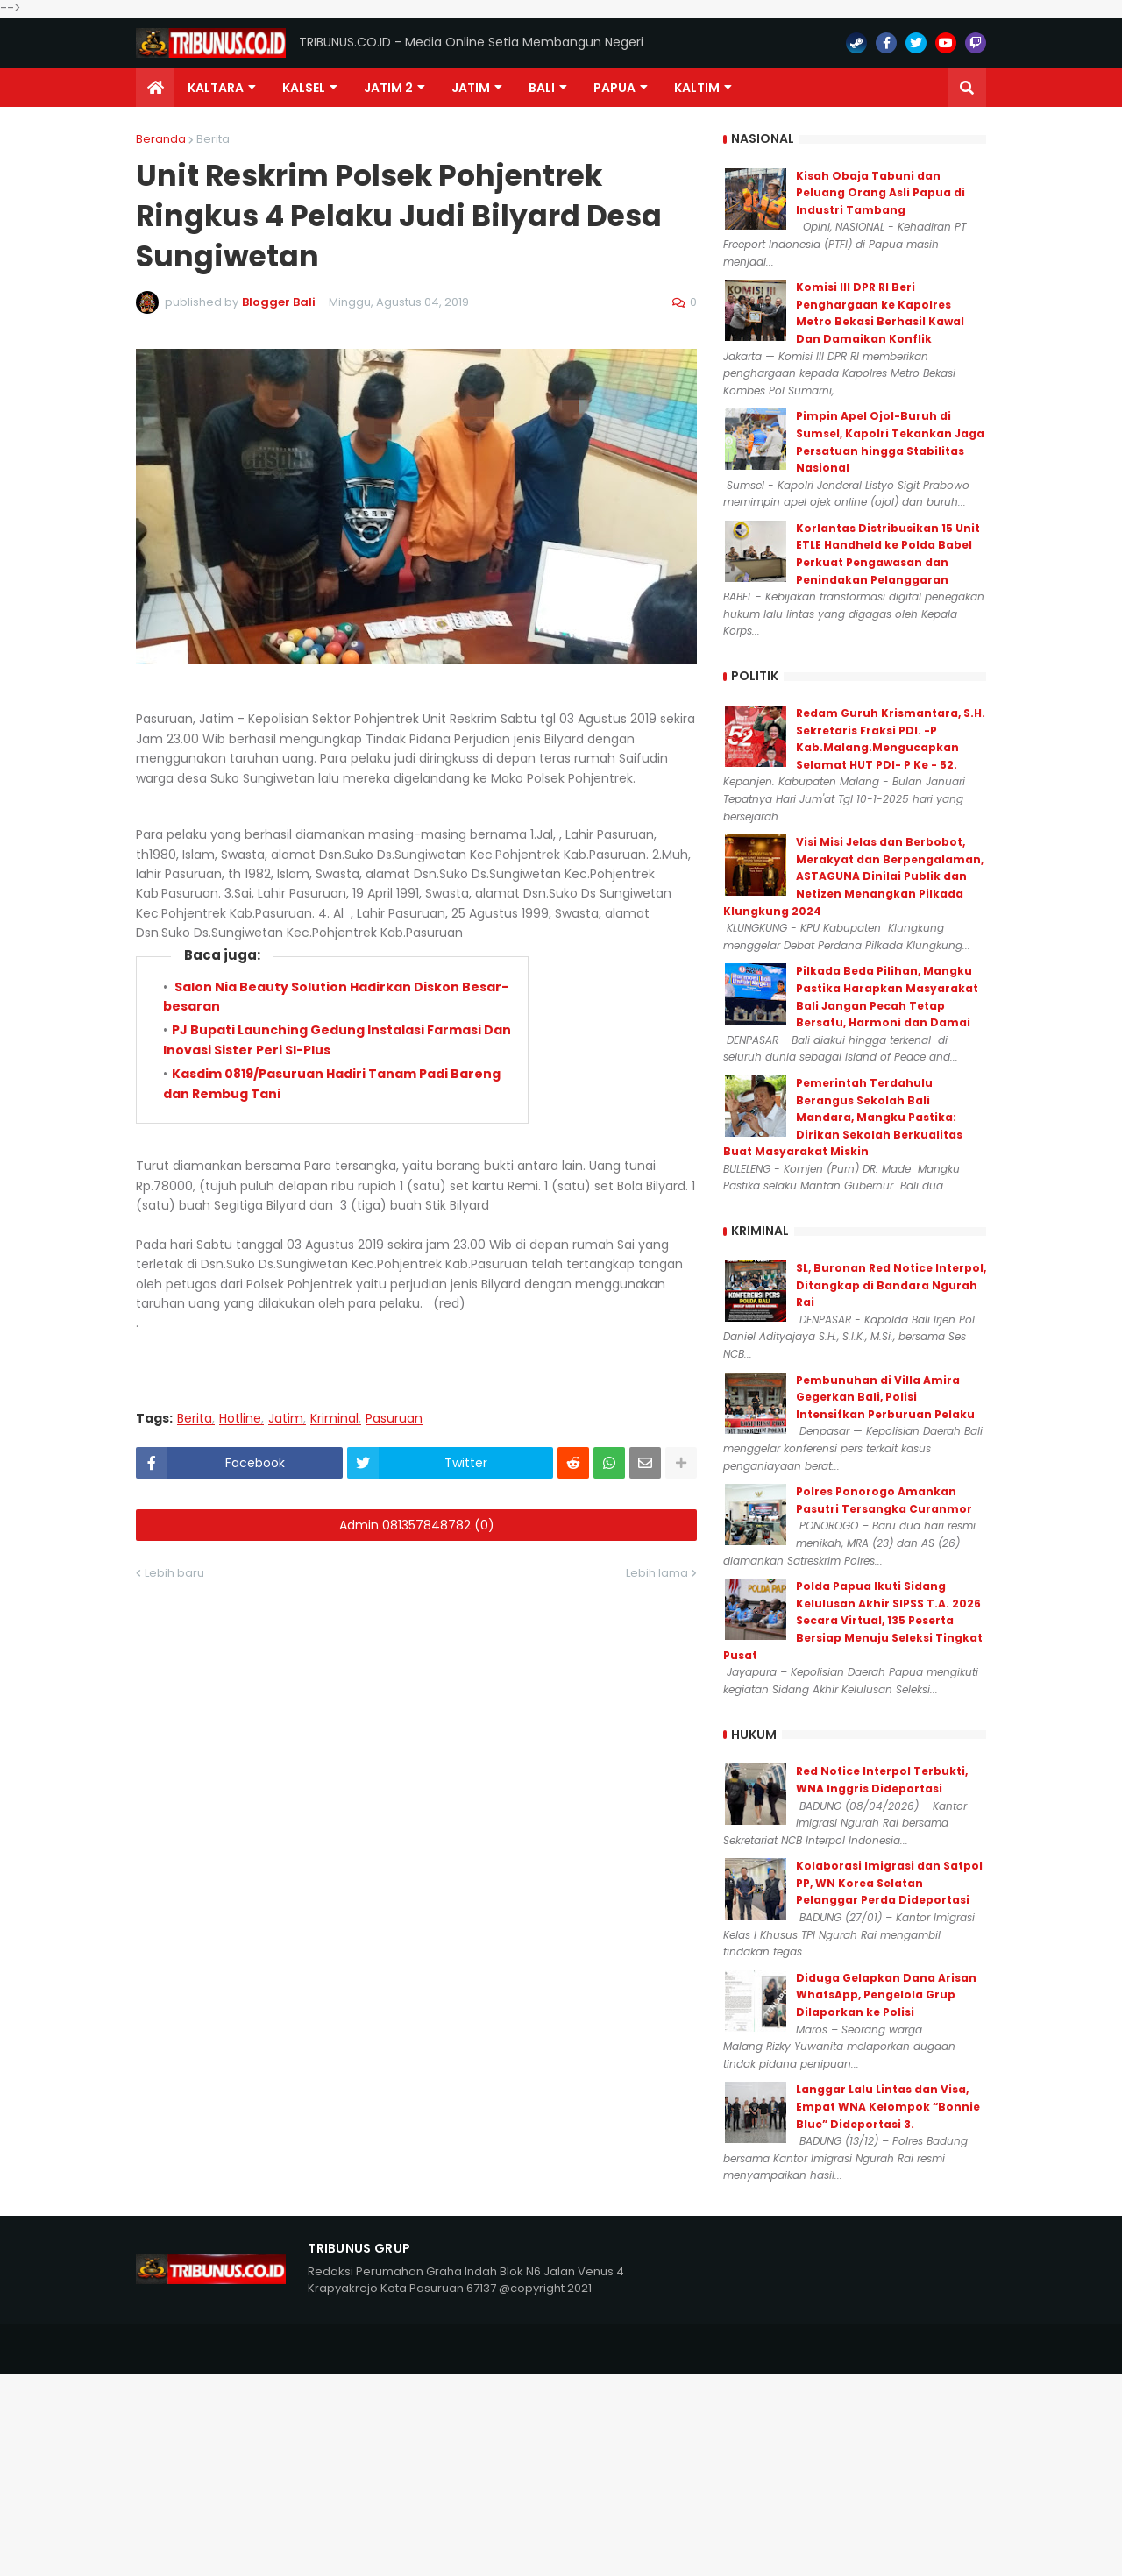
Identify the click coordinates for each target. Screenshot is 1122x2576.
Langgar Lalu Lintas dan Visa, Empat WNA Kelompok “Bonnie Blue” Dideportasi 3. (888, 2106)
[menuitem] (155, 87)
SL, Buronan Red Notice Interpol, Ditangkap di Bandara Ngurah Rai (891, 1284)
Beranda (161, 139)
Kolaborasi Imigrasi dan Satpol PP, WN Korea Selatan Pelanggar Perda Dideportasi (889, 1882)
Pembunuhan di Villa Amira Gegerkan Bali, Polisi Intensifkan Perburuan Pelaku (885, 1397)
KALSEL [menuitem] (303, 87)
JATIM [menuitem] (470, 87)
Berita (213, 139)
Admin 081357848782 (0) (416, 1525)
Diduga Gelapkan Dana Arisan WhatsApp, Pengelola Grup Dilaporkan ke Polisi (886, 1994)
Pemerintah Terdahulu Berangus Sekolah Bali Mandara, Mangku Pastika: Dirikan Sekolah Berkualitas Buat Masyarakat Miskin (842, 1117)
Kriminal (334, 1418)
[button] (967, 87)
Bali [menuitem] (542, 87)
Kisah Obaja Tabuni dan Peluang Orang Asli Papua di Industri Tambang (880, 192)
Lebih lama (657, 1573)
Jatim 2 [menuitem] (388, 87)
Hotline (240, 1418)
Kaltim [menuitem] (697, 87)
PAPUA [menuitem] (614, 87)
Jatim (285, 1418)
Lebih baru (174, 1573)
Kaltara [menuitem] (216, 87)
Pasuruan (394, 1418)
